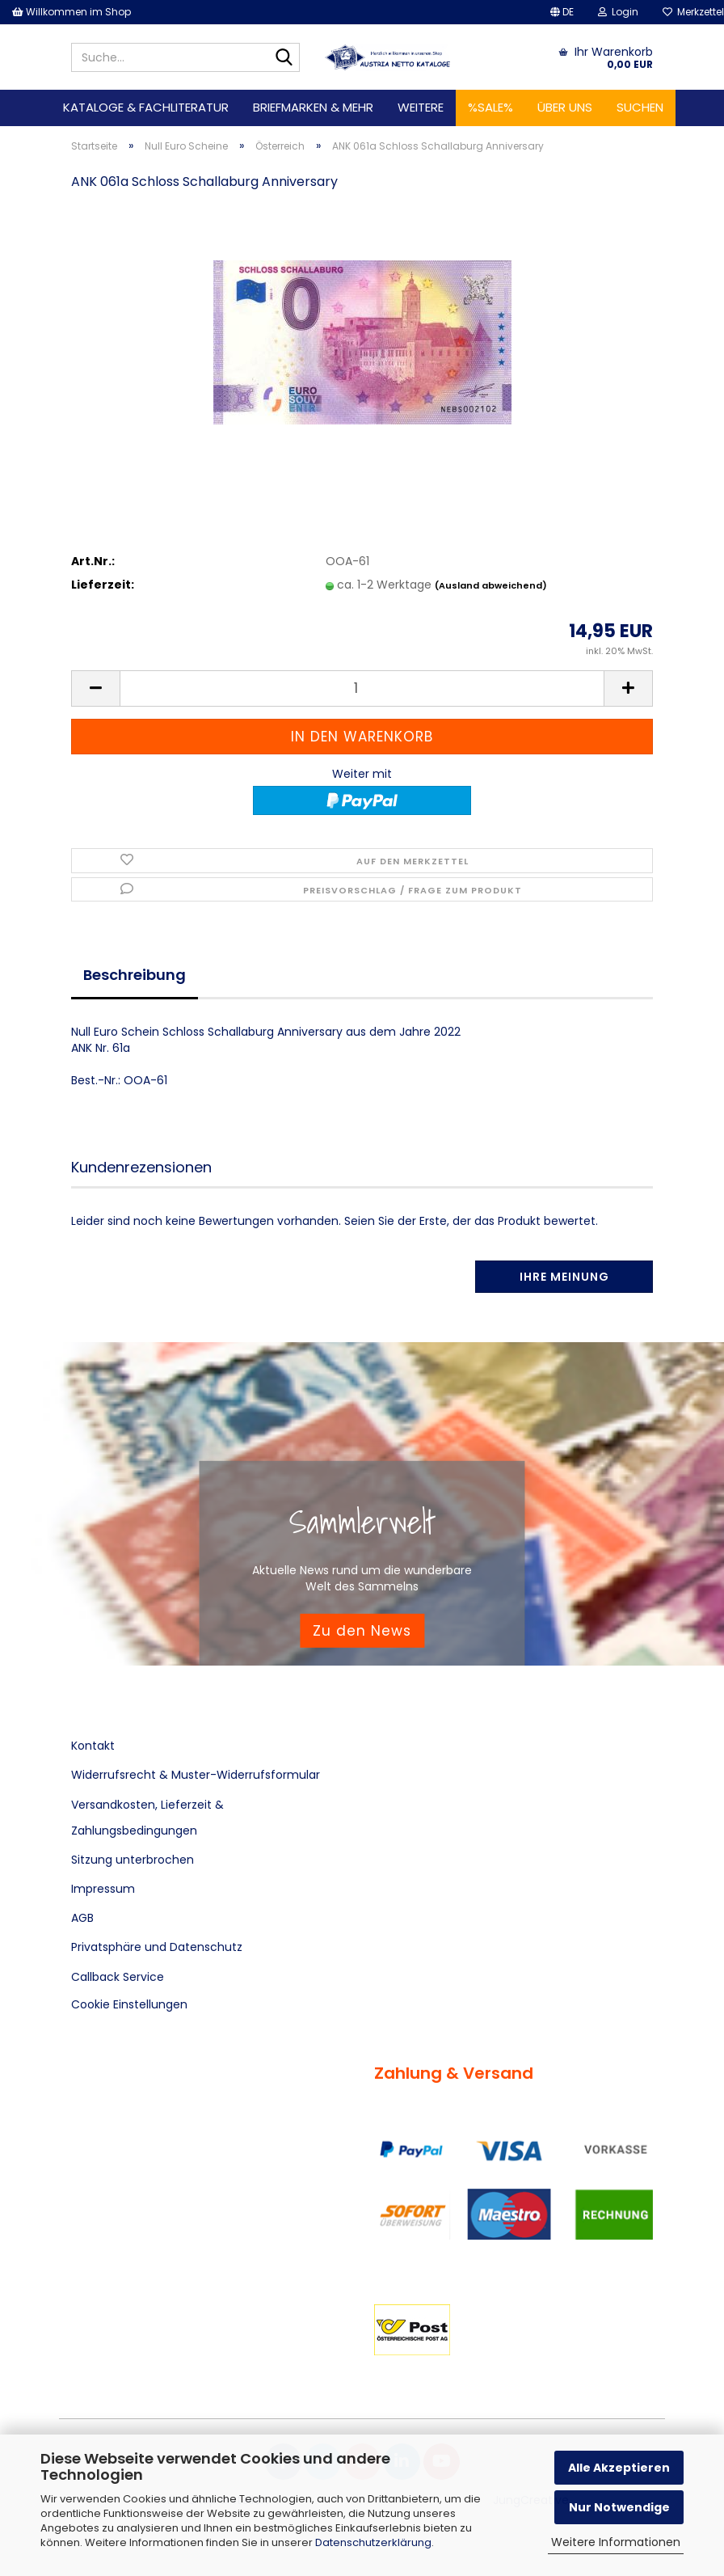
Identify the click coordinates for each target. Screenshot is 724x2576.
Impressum (103, 1889)
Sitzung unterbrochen (132, 1860)
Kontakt (93, 1746)
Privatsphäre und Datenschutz (156, 1947)
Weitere (421, 107)
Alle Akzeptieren (619, 2468)
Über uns (564, 107)
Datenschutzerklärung (373, 2542)
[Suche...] (284, 58)
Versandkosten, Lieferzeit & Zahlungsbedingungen (147, 1818)
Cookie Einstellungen (129, 2004)
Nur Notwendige (619, 2507)
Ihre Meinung (564, 1277)
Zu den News (362, 1630)
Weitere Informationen (615, 2542)
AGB (82, 1918)
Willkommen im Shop (71, 12)
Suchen (640, 107)
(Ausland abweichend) (491, 585)
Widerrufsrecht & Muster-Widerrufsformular (195, 1775)
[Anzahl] (362, 688)
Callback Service (117, 1977)
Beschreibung (134, 975)
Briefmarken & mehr (313, 107)
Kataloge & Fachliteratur (146, 107)
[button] (562, 12)
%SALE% (490, 107)
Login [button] (618, 12)
